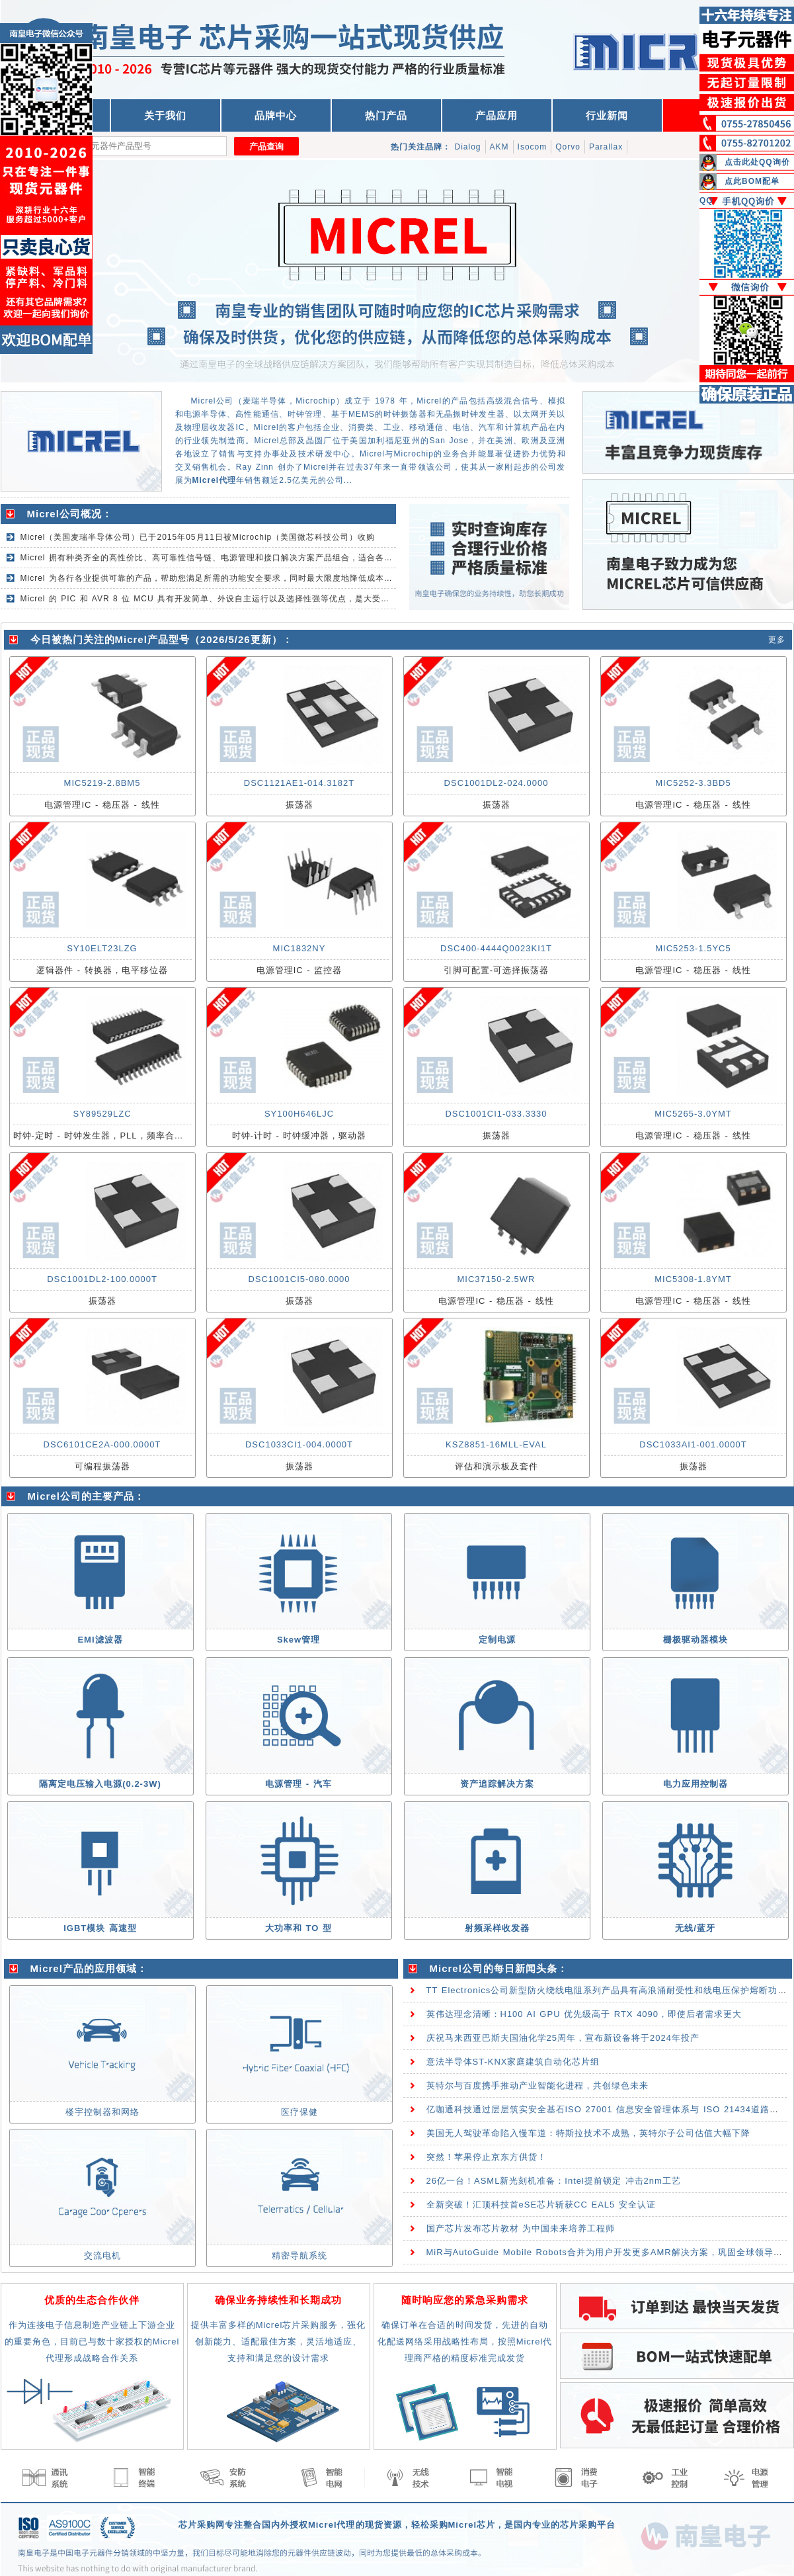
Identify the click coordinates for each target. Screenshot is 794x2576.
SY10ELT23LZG (102, 948)
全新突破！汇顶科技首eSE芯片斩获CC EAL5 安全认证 (541, 2205)
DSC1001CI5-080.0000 (299, 1279)
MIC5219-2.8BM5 (102, 783)
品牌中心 (276, 115)
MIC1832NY (299, 948)
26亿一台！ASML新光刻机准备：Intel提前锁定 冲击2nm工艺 (553, 2181)
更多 (776, 639)
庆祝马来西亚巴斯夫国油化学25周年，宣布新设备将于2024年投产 (562, 2038)
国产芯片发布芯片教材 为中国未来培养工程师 (520, 2228)
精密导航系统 (299, 2255)
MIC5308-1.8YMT (693, 1279)
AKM (499, 146)
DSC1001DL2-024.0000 (496, 783)
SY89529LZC (102, 1114)
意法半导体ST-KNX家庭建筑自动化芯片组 (513, 2062)
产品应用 (496, 115)
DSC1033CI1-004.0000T (299, 1444)
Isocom (532, 146)
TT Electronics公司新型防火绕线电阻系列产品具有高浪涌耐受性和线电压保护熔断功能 (606, 1990)
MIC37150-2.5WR (496, 1279)
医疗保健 (299, 2112)
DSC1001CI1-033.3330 (496, 1114)
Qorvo (567, 146)
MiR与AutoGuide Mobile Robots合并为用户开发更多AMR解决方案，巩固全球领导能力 (609, 2252)
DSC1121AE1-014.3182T (299, 783)
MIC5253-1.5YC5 (693, 948)
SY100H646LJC (299, 1114)
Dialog (468, 146)
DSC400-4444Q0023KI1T (496, 948)
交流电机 (102, 2255)
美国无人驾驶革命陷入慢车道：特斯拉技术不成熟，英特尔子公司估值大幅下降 (588, 2133)
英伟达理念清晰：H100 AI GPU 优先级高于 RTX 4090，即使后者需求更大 (584, 2014)
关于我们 (165, 115)
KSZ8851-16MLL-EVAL (496, 1444)
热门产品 (386, 115)
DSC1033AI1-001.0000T (692, 1444)
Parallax (606, 146)
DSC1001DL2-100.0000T (102, 1279)
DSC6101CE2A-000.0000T (102, 1444)
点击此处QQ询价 (757, 162)
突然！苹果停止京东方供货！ (486, 2157)
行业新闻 (607, 115)
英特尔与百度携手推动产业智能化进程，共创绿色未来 (537, 2085)
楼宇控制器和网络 (102, 2112)
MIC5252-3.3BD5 (693, 783)
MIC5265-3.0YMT (693, 1114)
